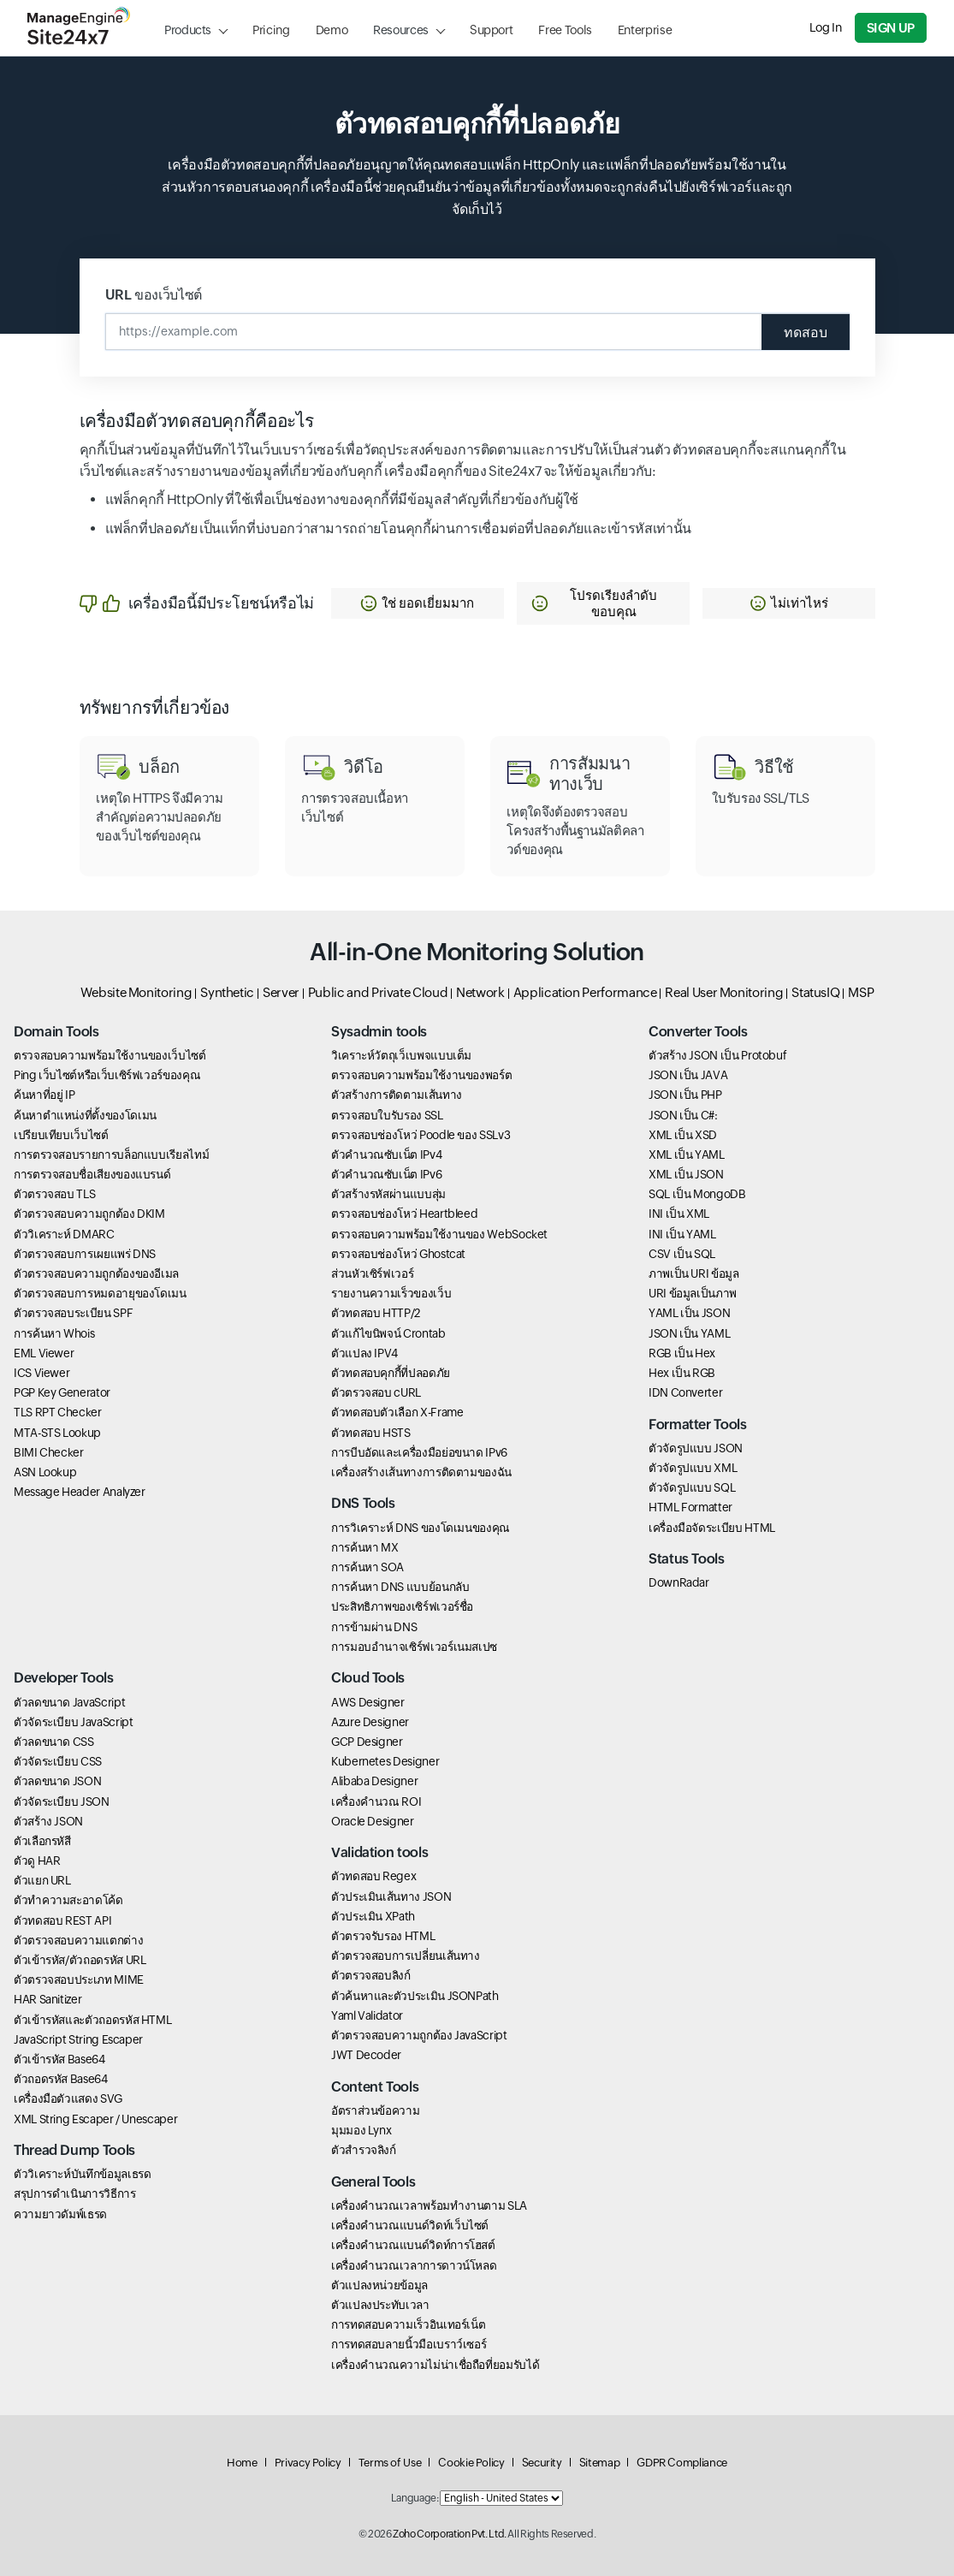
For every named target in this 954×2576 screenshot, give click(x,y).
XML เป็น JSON (686, 1174)
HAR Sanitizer (47, 1999)
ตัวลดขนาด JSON (57, 1781)
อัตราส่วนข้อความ (375, 2110)
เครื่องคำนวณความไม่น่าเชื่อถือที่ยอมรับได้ (435, 2364)
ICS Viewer (41, 1373)
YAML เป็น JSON (689, 1313)
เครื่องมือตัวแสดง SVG (68, 2098)
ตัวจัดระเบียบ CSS (58, 1761)
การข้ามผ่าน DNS (374, 1627)
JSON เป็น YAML (689, 1333)
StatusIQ (815, 992)
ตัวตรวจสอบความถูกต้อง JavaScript (419, 2035)
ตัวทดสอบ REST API (62, 1920)
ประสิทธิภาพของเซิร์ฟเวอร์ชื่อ (402, 1607)
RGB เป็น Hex (682, 1353)
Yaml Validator (367, 2015)
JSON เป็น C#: (683, 1115)
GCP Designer (367, 1741)
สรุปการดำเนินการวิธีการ (75, 2194)
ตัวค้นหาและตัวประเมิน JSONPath (415, 1996)
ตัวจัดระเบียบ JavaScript (73, 1722)
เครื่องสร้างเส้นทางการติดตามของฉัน (421, 1472)
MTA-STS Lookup (57, 1432)
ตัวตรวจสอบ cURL (376, 1392)
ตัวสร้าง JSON (48, 1821)
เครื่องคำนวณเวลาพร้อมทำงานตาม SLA (429, 2205)
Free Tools (564, 30)
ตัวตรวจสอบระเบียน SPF (73, 1313)
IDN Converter (685, 1392)
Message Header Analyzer (79, 1492)
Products (187, 30)
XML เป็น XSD (683, 1135)
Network (480, 992)
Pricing (270, 30)
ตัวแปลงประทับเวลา (380, 2305)
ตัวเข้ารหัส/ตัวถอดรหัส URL (79, 1960)
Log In (825, 27)
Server (281, 992)
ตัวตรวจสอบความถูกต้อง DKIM (89, 1214)
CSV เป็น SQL (682, 1254)
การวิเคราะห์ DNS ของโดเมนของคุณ (420, 1527)
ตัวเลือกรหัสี (42, 1841)
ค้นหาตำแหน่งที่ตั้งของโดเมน (85, 1115)
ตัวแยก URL (42, 1880)
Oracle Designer (372, 1821)
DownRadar (679, 1583)
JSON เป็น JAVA (688, 1075)
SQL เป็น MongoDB (697, 1194)
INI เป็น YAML (682, 1234)
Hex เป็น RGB (682, 1373)
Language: (415, 2498)
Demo (332, 30)
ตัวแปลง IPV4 (364, 1353)
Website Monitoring (136, 992)
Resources (401, 30)
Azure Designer (370, 1722)
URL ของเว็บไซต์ (153, 295)
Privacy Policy (308, 2462)
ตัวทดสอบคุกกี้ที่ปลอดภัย (390, 1373)
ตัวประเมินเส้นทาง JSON (391, 1896)
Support (491, 30)
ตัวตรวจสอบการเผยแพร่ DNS (85, 1254)
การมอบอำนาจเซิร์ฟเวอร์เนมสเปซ (414, 1646)
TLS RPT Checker (58, 1412)
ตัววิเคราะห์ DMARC (64, 1234)
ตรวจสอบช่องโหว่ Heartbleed (404, 1214)
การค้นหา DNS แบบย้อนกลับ (400, 1587)
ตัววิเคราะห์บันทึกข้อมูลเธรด (82, 2174)
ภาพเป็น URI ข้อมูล (694, 1273)
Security (542, 2462)
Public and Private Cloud (377, 992)
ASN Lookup (45, 1472)
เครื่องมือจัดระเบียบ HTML (712, 1527)
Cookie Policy (471, 2462)
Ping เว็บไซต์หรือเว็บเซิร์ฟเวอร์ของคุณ (107, 1075)
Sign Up (891, 28)
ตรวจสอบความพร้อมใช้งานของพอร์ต (421, 1075)
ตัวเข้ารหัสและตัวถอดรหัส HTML (92, 2020)
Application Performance (585, 992)
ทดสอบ (805, 331)
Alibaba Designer (374, 1781)
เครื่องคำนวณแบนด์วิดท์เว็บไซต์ (410, 2225)
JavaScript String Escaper (78, 2039)
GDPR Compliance (682, 2462)
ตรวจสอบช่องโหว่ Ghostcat (398, 1254)
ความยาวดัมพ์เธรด (60, 2214)
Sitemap (599, 2462)
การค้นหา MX (364, 1547)
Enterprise (645, 30)
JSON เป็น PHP (685, 1094)
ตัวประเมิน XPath (373, 1916)
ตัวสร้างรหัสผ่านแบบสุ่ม (388, 1194)
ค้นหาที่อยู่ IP (44, 1094)
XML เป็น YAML (687, 1154)
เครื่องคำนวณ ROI (376, 1801)
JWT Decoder (366, 2055)
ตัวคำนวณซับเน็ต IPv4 (386, 1154)
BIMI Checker (49, 1452)
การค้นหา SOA (367, 1567)
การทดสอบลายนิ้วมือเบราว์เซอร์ (408, 2345)
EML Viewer (44, 1353)
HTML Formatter (690, 1508)
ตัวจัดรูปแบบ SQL (692, 1487)
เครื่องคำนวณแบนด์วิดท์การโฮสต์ (413, 2246)
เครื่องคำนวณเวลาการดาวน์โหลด (413, 2265)
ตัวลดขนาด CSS (54, 1741)
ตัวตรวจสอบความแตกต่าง (78, 1940)
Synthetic (227, 992)
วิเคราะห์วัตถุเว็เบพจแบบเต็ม (401, 1055)
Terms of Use (390, 2462)
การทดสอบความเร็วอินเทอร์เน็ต (408, 2324)
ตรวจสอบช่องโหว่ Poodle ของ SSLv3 (420, 1135)
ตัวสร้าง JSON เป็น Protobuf (717, 1055)
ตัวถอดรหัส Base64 (61, 2079)
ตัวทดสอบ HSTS (371, 1432)
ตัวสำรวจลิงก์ (363, 2150)
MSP (861, 992)
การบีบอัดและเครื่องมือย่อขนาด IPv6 (419, 1452)
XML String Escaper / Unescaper (95, 2119)
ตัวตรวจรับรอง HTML (383, 1936)
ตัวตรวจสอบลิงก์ (371, 1976)
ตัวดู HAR (37, 1860)
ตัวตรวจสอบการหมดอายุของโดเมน (100, 1293)
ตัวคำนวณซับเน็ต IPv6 (386, 1174)
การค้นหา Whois (54, 1333)
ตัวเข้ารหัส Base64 (59, 2059)
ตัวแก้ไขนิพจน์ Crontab (388, 1333)
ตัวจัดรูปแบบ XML (693, 1468)
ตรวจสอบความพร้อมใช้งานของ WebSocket (439, 1234)
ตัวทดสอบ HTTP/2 (375, 1313)
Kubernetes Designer (385, 1761)
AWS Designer (368, 1702)
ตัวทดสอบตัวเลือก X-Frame (397, 1412)
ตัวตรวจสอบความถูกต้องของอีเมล (96, 1273)
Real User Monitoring (724, 992)
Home (242, 2462)
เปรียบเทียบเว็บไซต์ (61, 1135)
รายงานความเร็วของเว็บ (391, 1293)
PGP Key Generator (62, 1392)
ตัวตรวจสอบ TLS (54, 1194)
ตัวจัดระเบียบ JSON (62, 1801)
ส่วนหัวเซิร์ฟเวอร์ (372, 1273)
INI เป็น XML (679, 1214)
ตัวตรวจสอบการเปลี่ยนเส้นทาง (405, 1955)
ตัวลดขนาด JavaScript (69, 1702)
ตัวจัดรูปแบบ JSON (696, 1448)
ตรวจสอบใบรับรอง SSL (387, 1115)
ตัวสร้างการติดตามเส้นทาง (396, 1094)
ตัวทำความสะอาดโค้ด (68, 1901)
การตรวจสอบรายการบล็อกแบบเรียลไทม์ (111, 1154)
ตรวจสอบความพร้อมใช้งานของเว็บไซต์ (110, 1055)
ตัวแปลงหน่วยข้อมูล (379, 2285)
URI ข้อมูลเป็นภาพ (693, 1293)
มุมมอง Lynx (361, 2130)
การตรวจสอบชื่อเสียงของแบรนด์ (92, 1174)
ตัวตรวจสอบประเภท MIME (79, 1979)
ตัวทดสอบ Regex (373, 1877)
